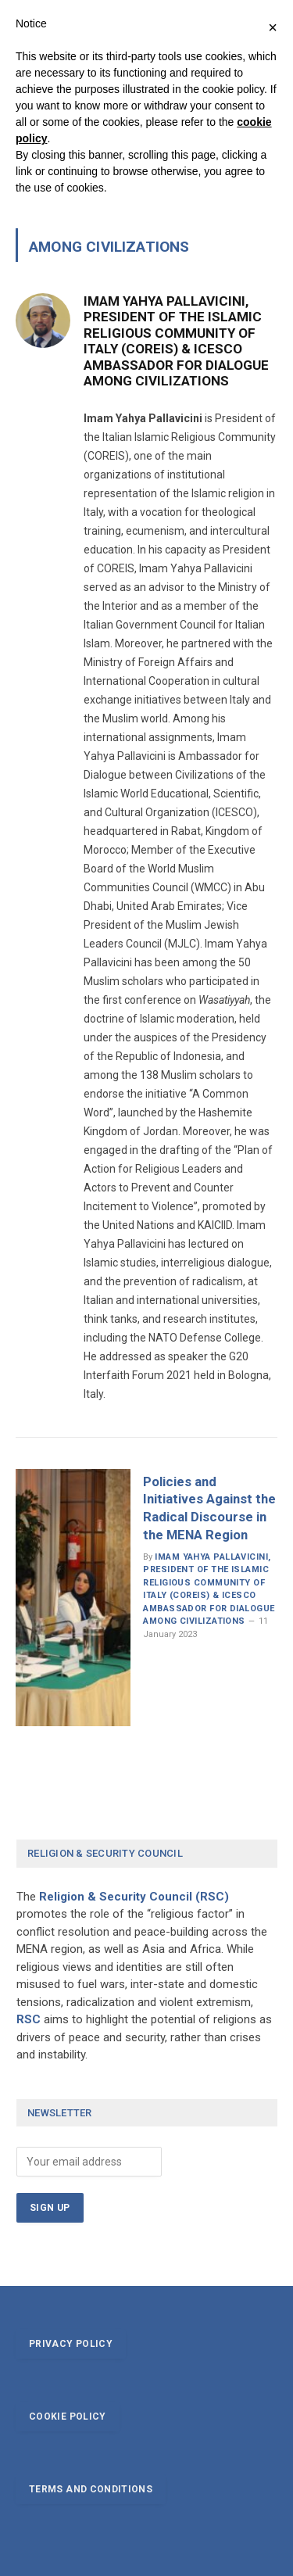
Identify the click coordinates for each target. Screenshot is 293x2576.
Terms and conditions (90, 2489)
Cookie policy (67, 2416)
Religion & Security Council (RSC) (134, 1897)
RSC (28, 2019)
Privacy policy (71, 2343)
